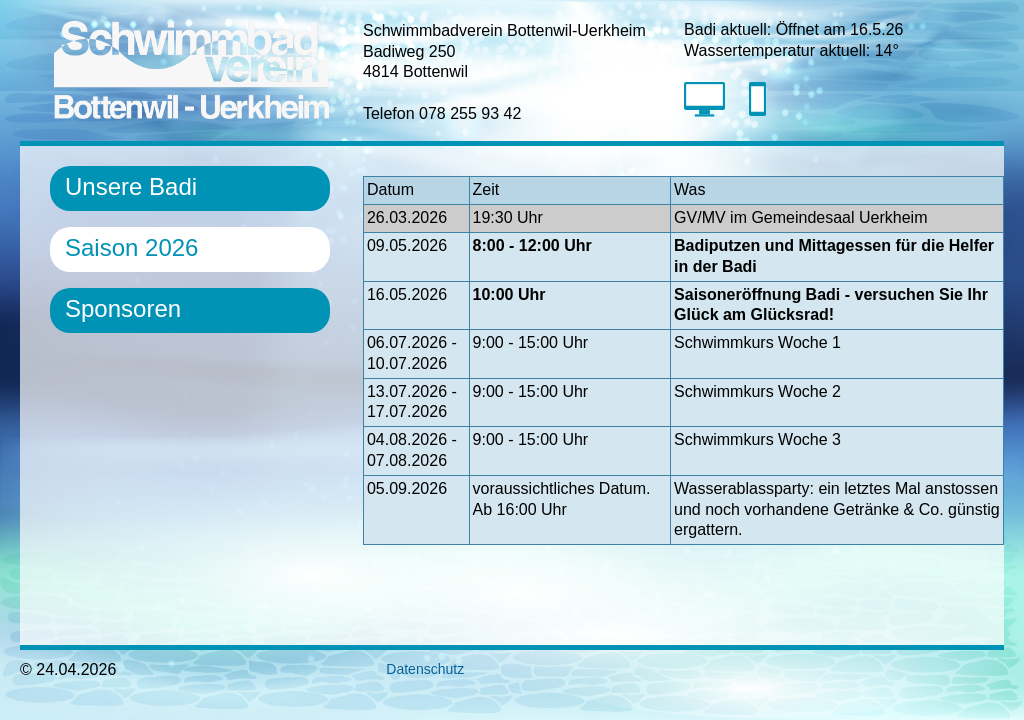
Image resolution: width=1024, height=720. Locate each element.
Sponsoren (123, 308)
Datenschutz (413, 669)
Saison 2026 (131, 247)
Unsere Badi (131, 186)
